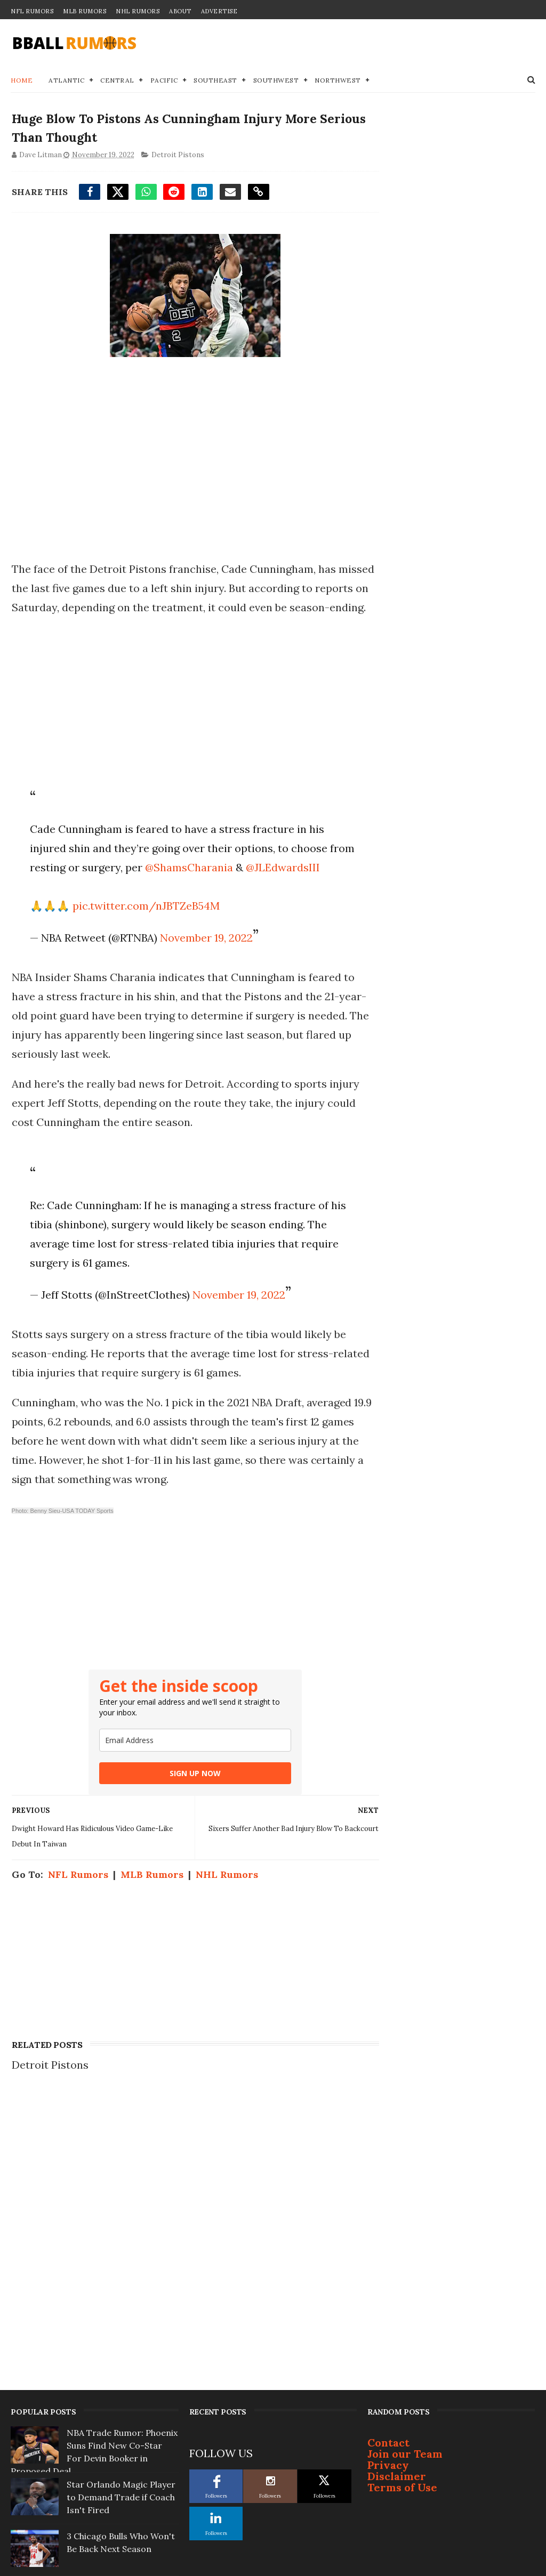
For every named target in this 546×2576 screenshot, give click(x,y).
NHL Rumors (137, 11)
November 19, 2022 (204, 977)
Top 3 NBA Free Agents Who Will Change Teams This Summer (116, 2450)
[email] (186, 1780)
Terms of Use (402, 2233)
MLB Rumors (84, 11)
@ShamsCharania (215, 888)
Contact (388, 2188)
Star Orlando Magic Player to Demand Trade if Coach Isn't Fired (121, 2243)
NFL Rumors (32, 11)
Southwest (276, 81)
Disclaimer (396, 2222)
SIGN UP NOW (185, 1813)
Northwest (338, 81)
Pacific (164, 81)
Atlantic (66, 81)
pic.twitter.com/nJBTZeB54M (144, 945)
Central (117, 81)
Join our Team (405, 2199)
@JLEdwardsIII (65, 907)
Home (22, 81)
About (180, 11)
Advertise (219, 11)
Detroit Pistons (176, 156)
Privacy (388, 2210)
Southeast (215, 81)
